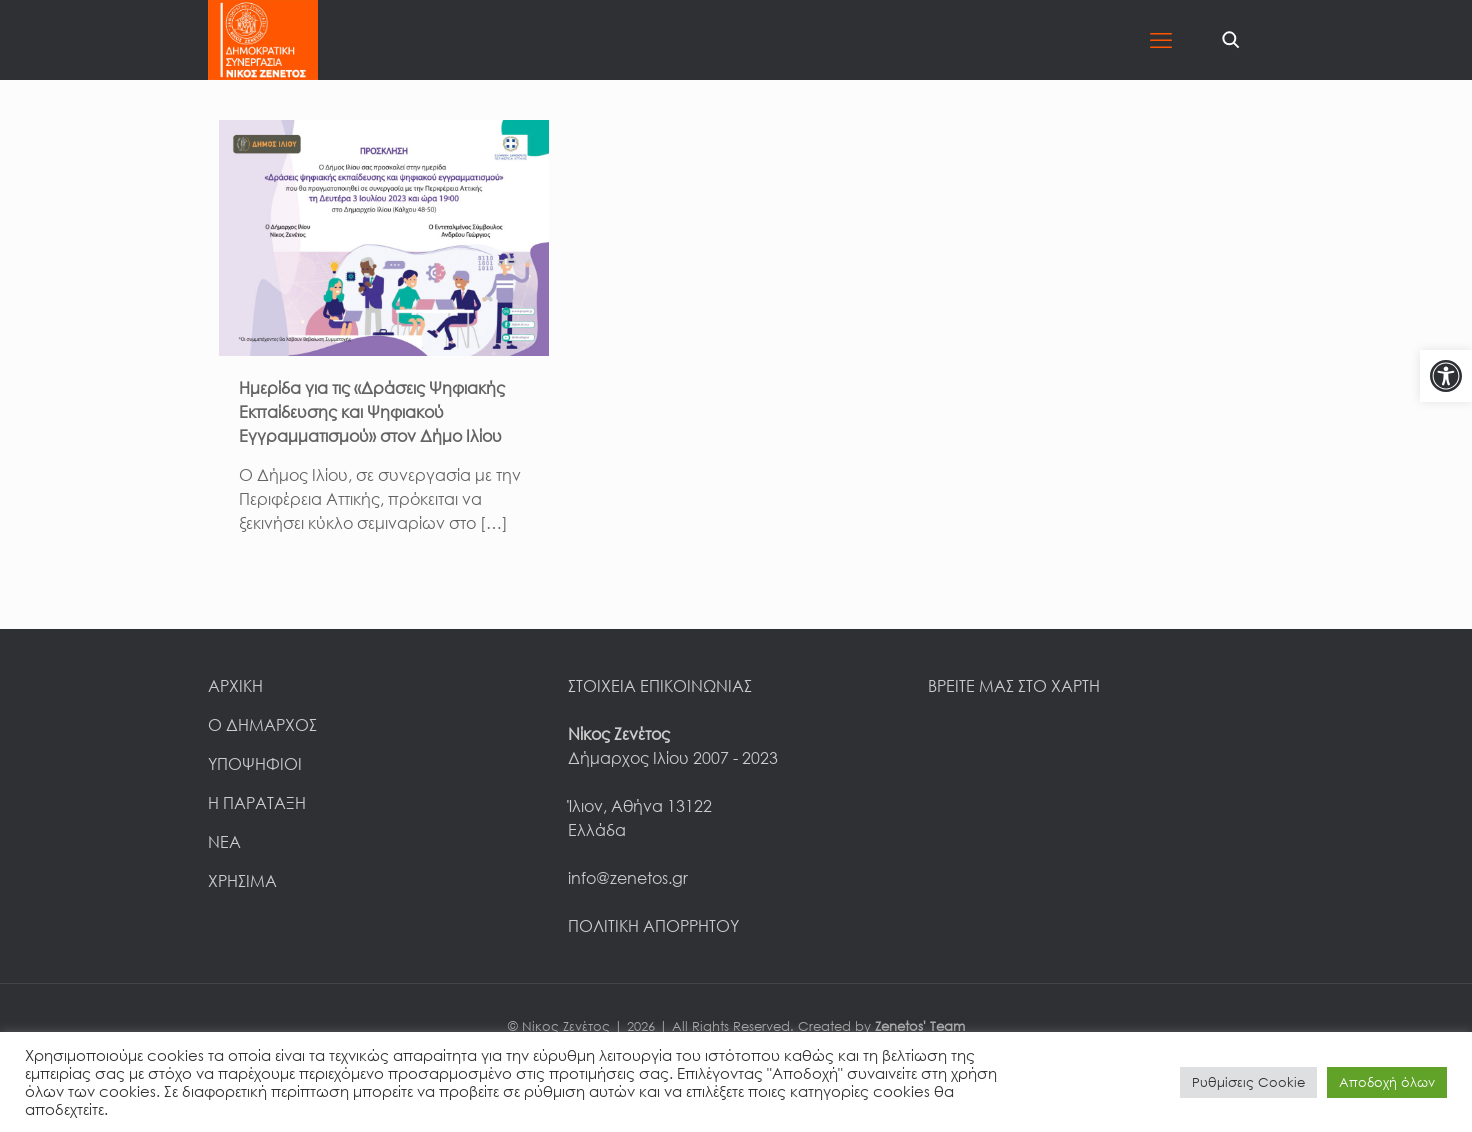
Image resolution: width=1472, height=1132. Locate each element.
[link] (1446, 376)
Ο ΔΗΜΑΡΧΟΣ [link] (262, 725)
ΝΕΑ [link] (224, 842)
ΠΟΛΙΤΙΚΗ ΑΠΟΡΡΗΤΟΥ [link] (653, 926)
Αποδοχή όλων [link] (1387, 1082)
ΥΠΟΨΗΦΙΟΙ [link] (255, 764)
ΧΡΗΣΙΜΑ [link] (242, 881)
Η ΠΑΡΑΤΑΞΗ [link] (257, 803)
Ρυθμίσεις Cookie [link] (1248, 1082)
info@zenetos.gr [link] (628, 878)
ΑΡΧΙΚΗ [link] (235, 686)
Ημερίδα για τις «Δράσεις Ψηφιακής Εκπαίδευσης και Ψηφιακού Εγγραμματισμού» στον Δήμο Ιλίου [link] (372, 412)
